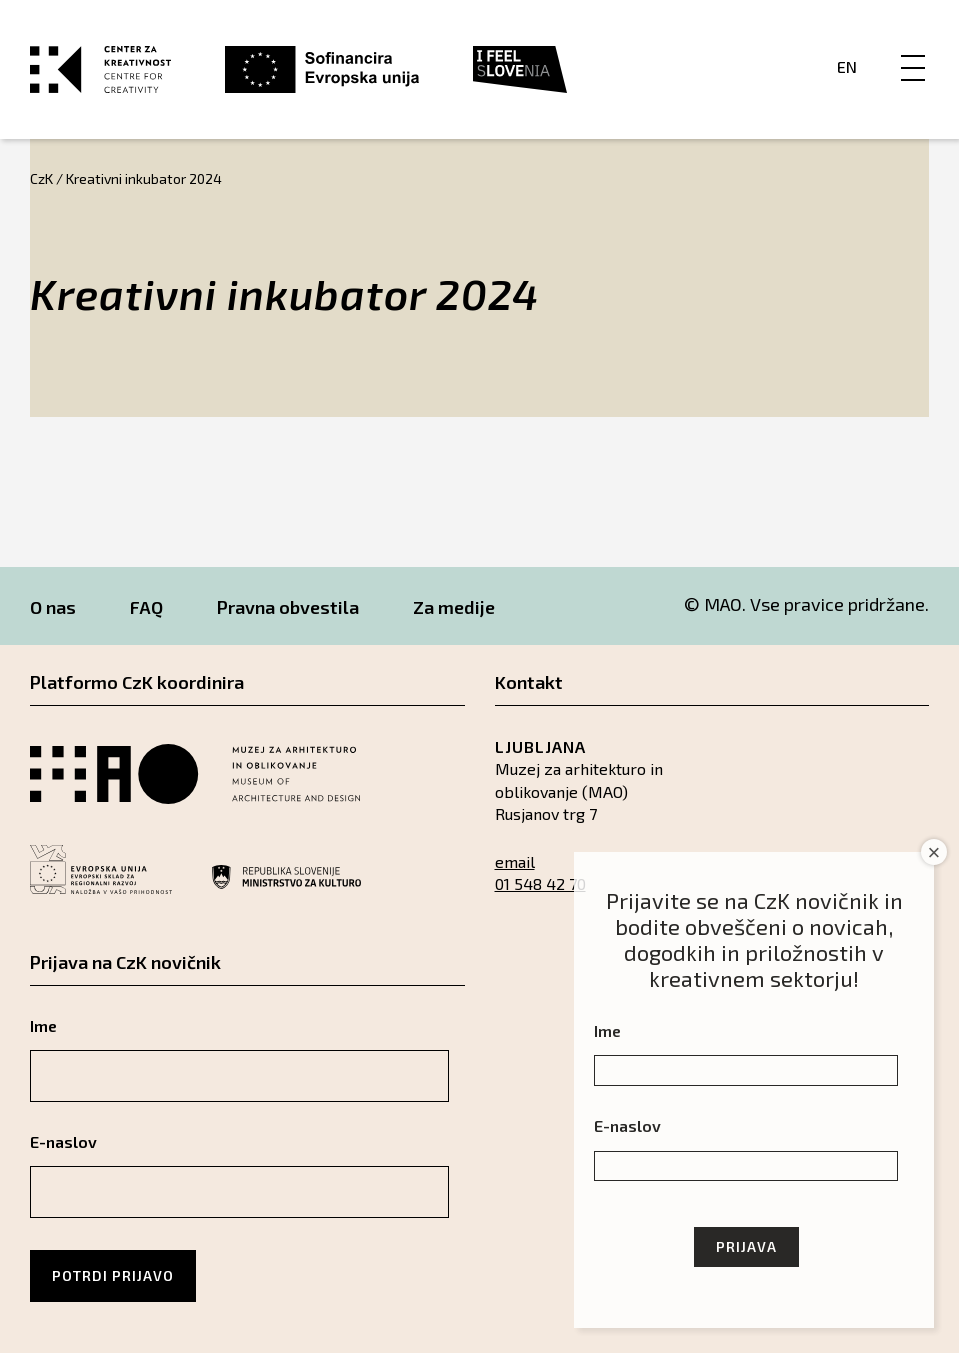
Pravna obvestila (288, 607)
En (847, 66)
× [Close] (934, 852)
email (515, 861)
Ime (43, 1025)
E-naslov (63, 1141)
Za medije (454, 607)
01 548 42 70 (540, 883)
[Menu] (913, 47)
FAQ (146, 607)
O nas (53, 607)
